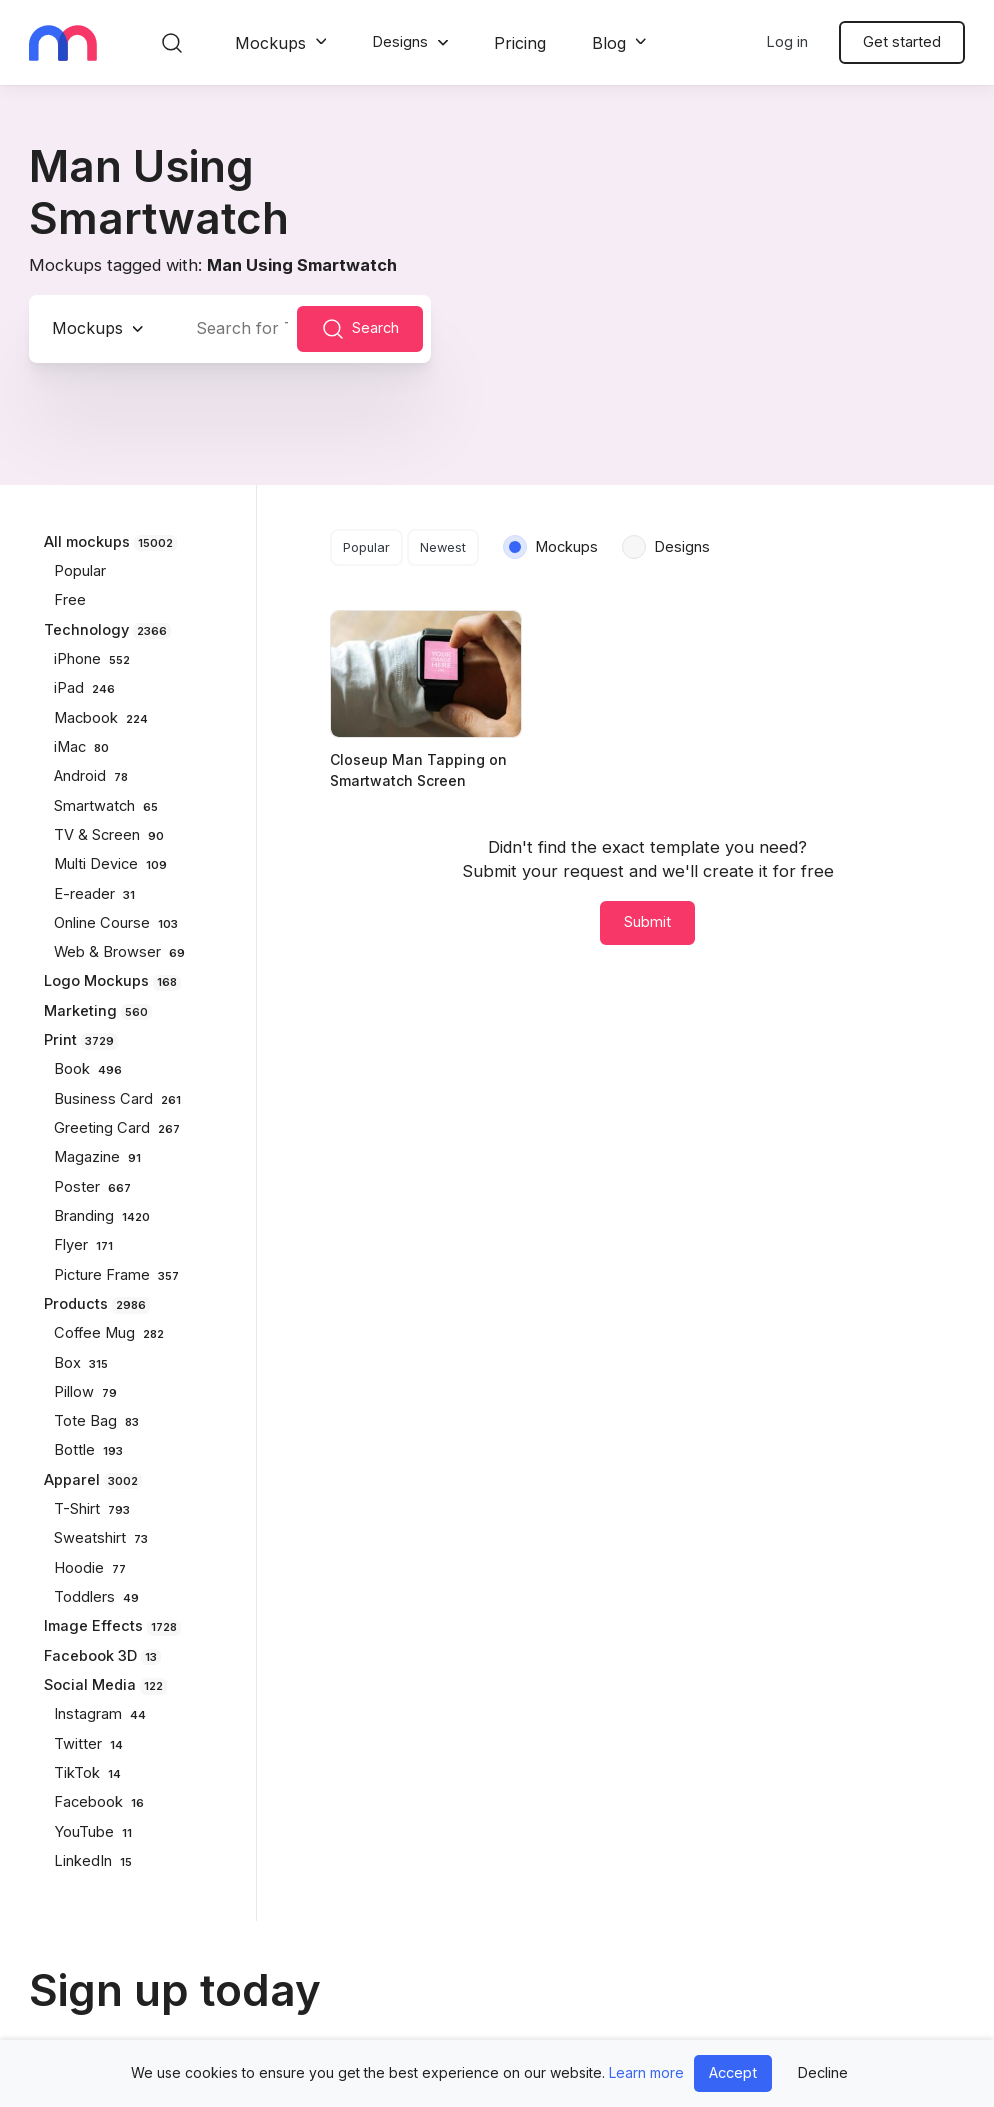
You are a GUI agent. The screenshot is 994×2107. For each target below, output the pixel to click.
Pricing (520, 43)
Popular (366, 547)
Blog (609, 43)
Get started (902, 42)
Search (360, 329)
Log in (787, 42)
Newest (443, 547)
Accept (733, 2073)
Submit (647, 922)
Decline (822, 2073)
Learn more (646, 2072)
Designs (400, 42)
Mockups (270, 43)
